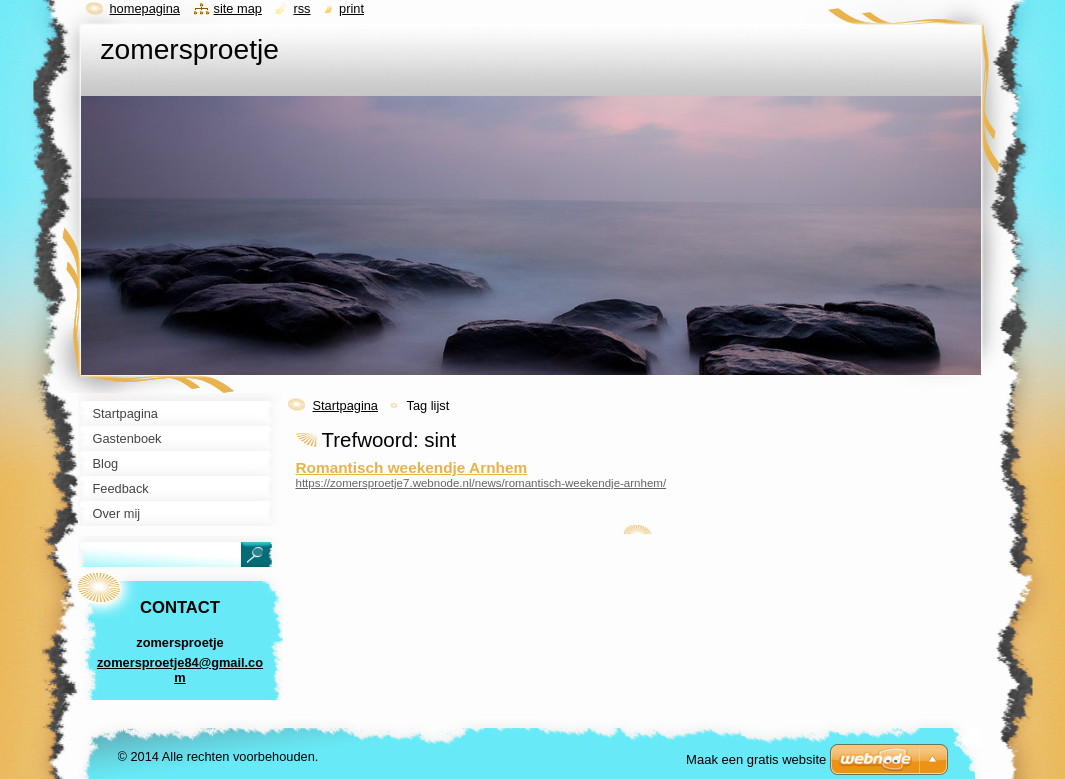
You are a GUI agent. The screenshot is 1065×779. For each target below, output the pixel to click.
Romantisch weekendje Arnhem (412, 467)
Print (351, 8)
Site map (238, 8)
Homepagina (145, 8)
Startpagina (345, 405)
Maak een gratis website (756, 759)
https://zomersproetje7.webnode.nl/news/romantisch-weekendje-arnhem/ (481, 483)
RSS (301, 8)
